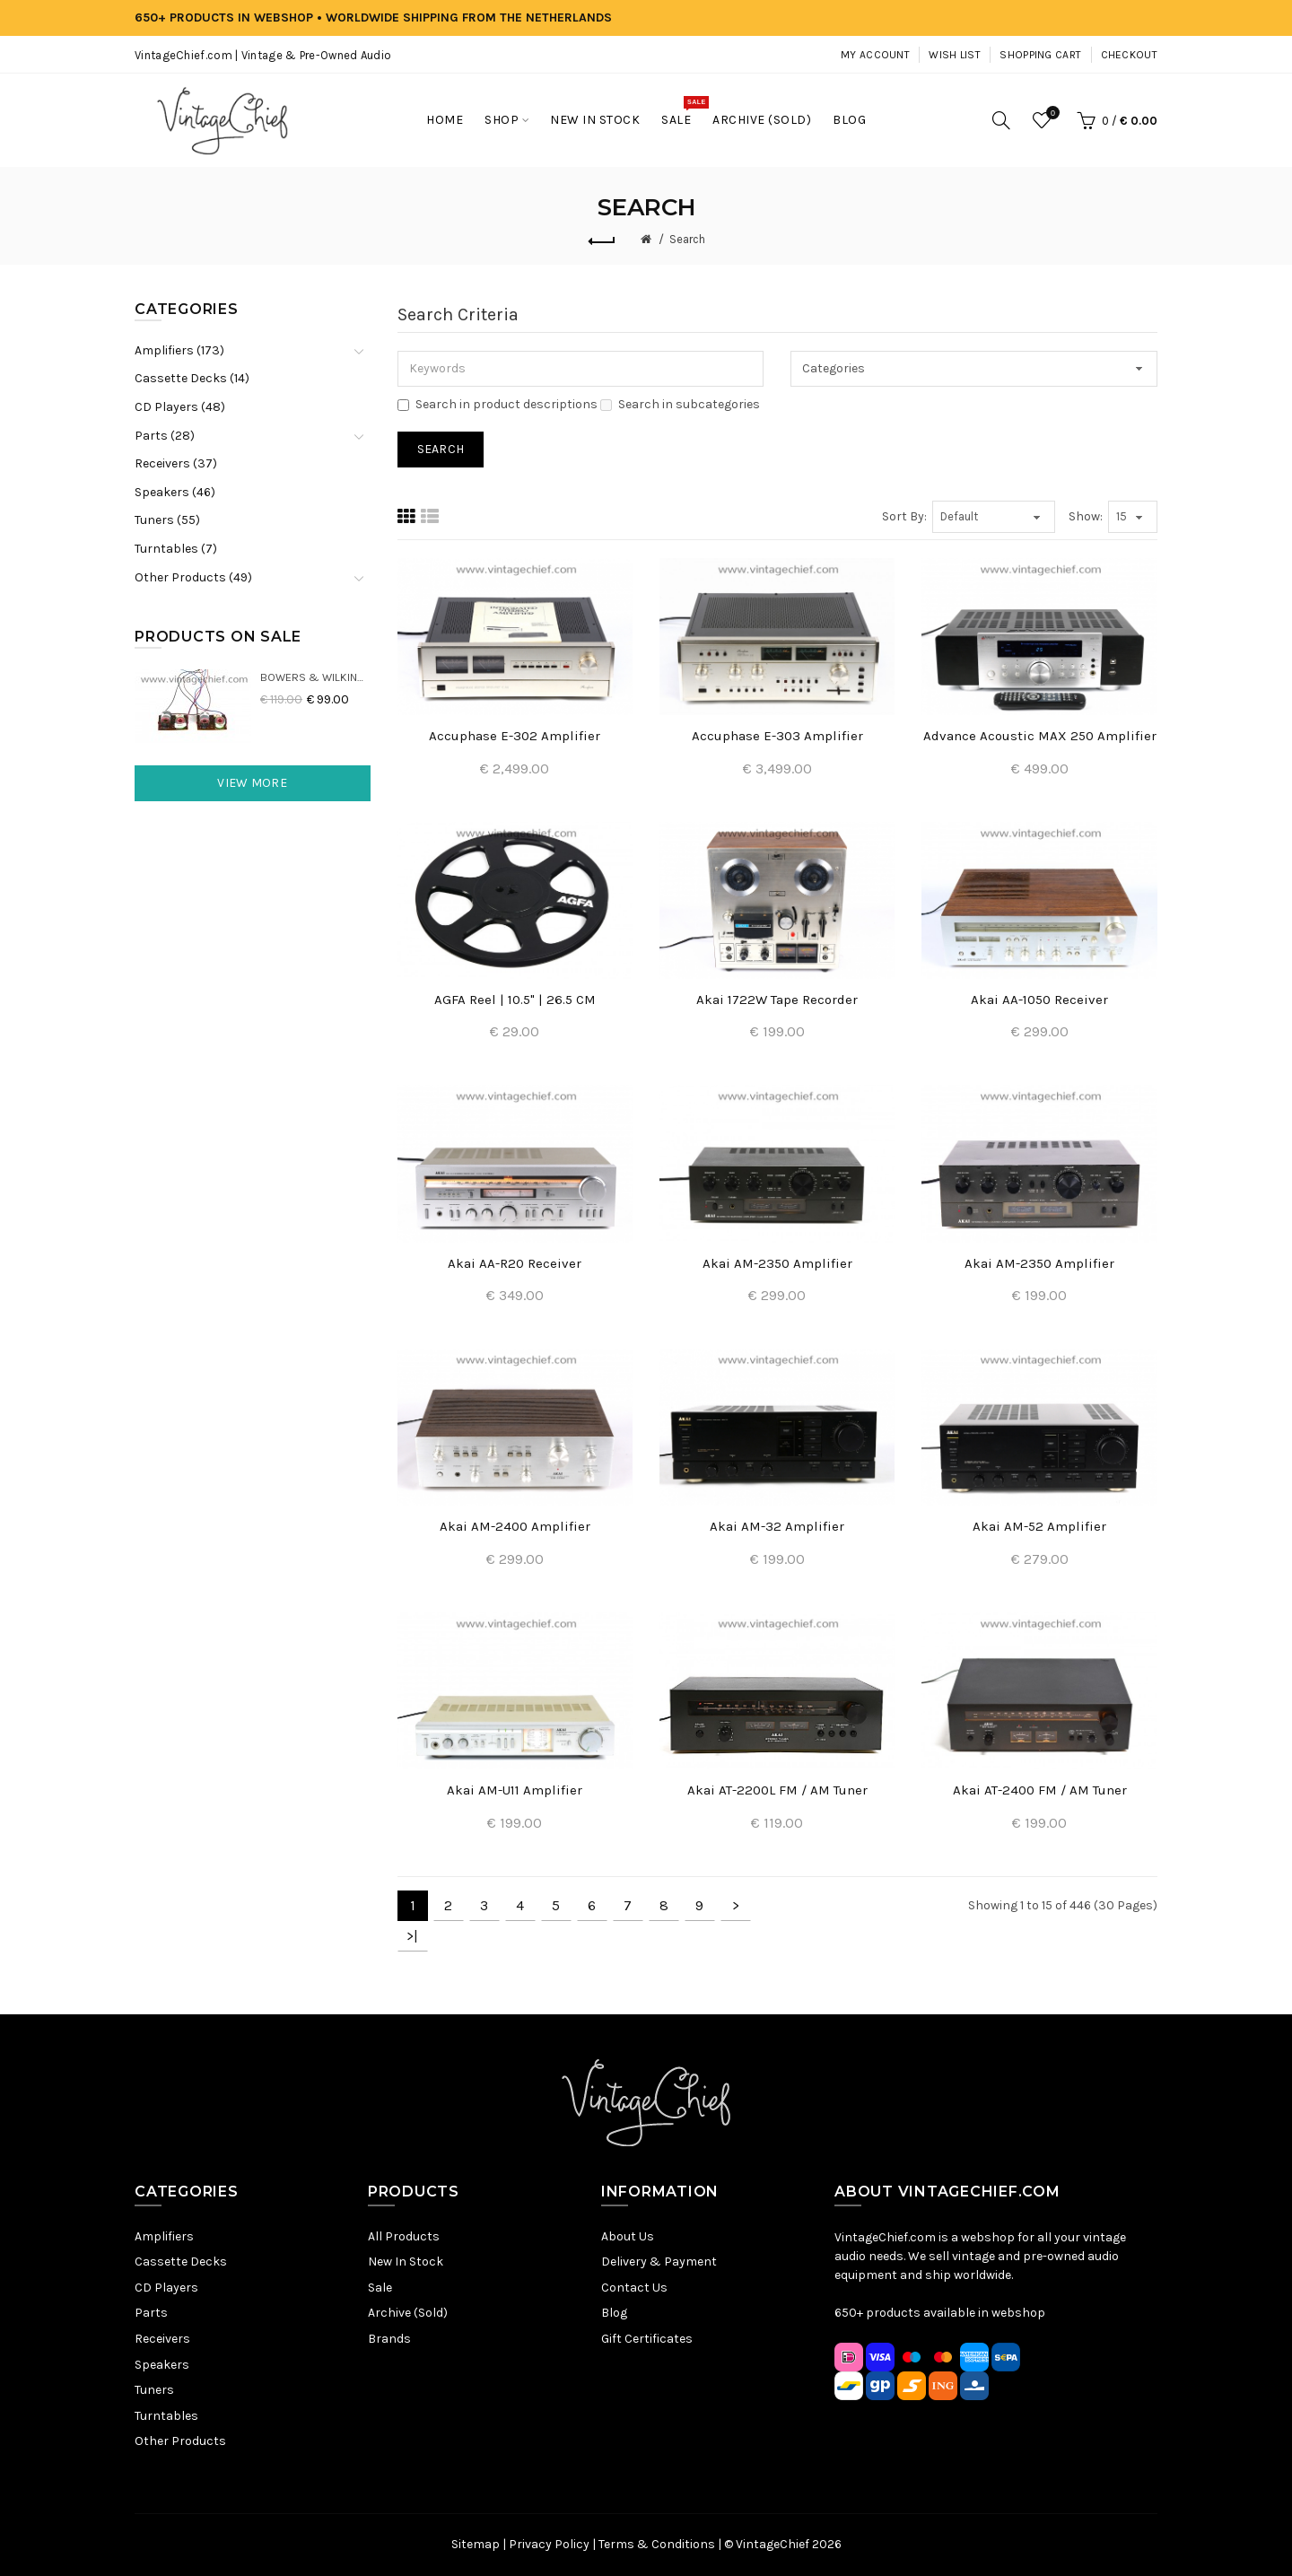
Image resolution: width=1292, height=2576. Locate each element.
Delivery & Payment (659, 2261)
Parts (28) (165, 435)
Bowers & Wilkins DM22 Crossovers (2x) (315, 677)
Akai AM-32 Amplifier (777, 1526)
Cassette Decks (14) (192, 378)
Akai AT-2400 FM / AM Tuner (1040, 1790)
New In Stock (405, 2261)
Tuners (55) (167, 520)
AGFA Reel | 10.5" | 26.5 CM (515, 999)
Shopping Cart (1040, 54)
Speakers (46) (175, 492)
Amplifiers (164, 2236)
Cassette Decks (181, 2261)
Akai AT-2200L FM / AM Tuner (777, 1790)
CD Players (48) (180, 407)
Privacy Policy (549, 2544)
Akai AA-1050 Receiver (1039, 999)
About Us (627, 2236)
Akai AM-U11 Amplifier (514, 1790)
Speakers (162, 2364)
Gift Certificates (647, 2338)
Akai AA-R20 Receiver (514, 1263)
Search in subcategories (680, 404)
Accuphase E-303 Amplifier (777, 736)
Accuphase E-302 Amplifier (514, 736)
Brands (389, 2338)
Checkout (1129, 54)
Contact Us (634, 2287)
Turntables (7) (176, 548)
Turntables (166, 2415)
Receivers (162, 2338)
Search (687, 239)
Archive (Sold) (408, 2312)
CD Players (166, 2287)
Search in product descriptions (497, 404)
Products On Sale (218, 636)
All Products (404, 2236)
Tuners (154, 2389)
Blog (614, 2312)
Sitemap (475, 2544)
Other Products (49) (193, 577)
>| (412, 1935)
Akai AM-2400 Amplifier (515, 1526)
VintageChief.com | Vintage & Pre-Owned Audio (263, 55)
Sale (380, 2287)
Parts (151, 2312)
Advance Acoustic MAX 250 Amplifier (1040, 736)
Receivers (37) (176, 463)
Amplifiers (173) (179, 350)
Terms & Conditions (656, 2544)
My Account (875, 54)
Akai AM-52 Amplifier (1039, 1526)
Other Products (180, 2441)
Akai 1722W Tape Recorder (777, 999)
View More (252, 782)
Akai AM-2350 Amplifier (777, 1263)
